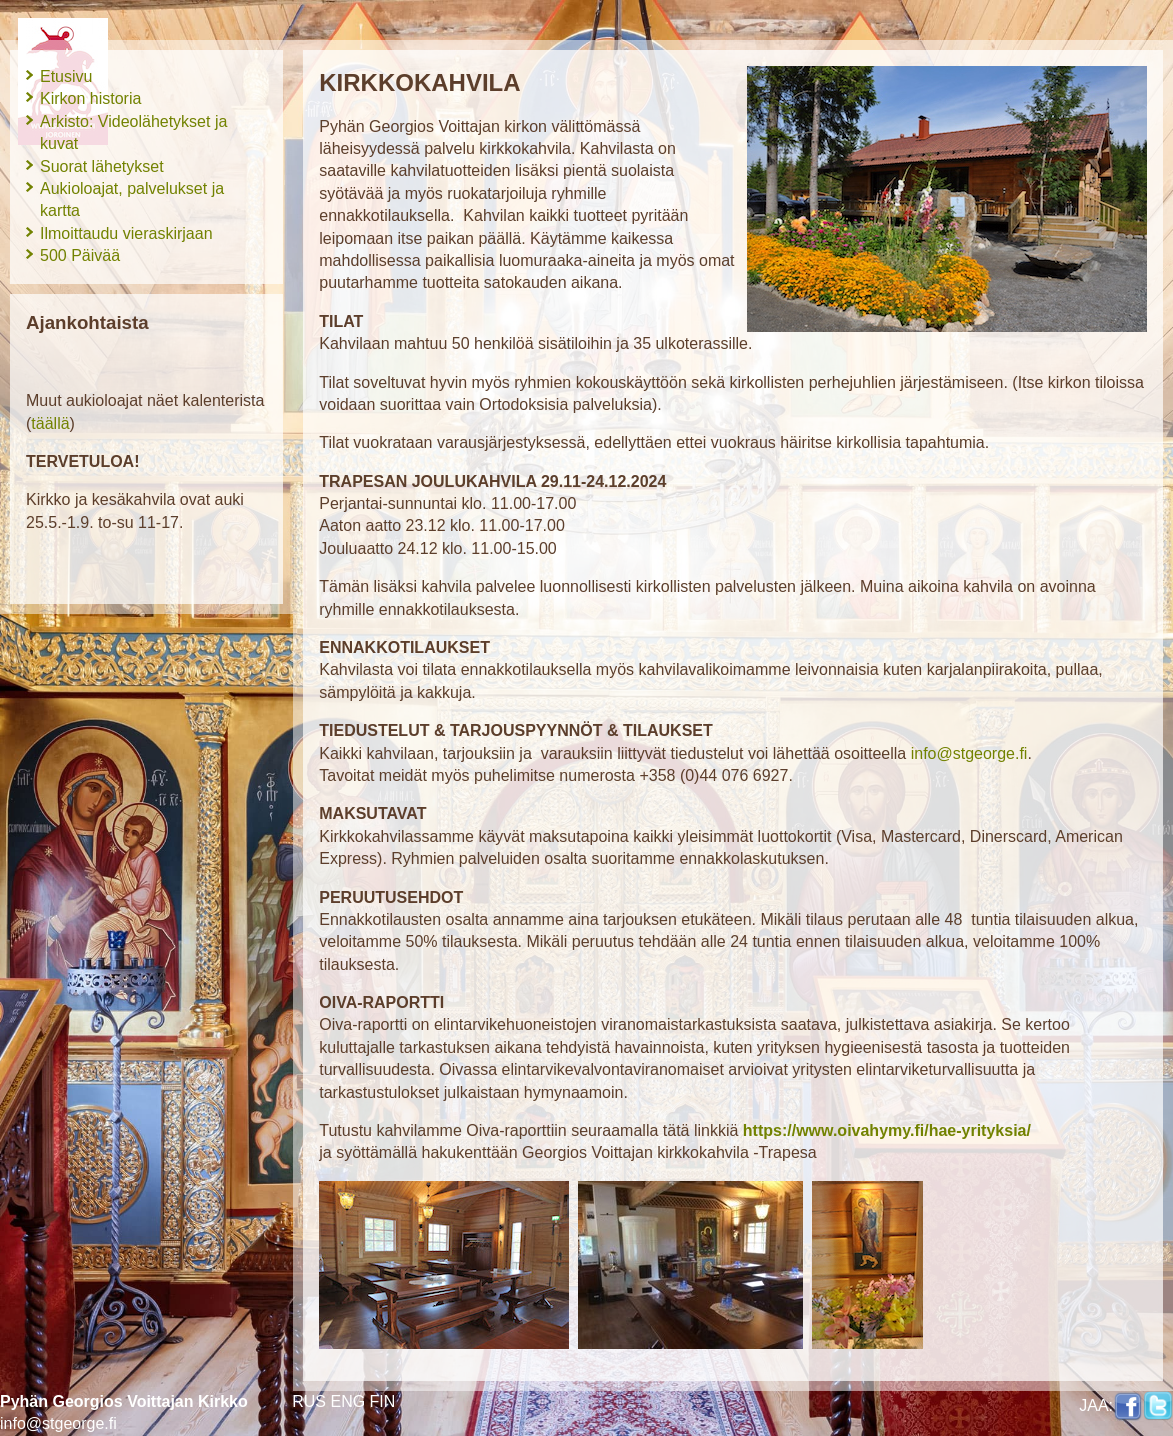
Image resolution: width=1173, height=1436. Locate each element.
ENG (347, 1401)
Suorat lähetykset (102, 166)
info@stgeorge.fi (58, 1423)
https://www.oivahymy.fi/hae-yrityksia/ (887, 1130)
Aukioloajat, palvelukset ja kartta (132, 199)
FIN (383, 1401)
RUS (309, 1401)
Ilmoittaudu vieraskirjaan (126, 233)
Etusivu (66, 76)
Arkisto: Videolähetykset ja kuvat (133, 132)
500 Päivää (80, 255)
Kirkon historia (90, 98)
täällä (50, 423)
